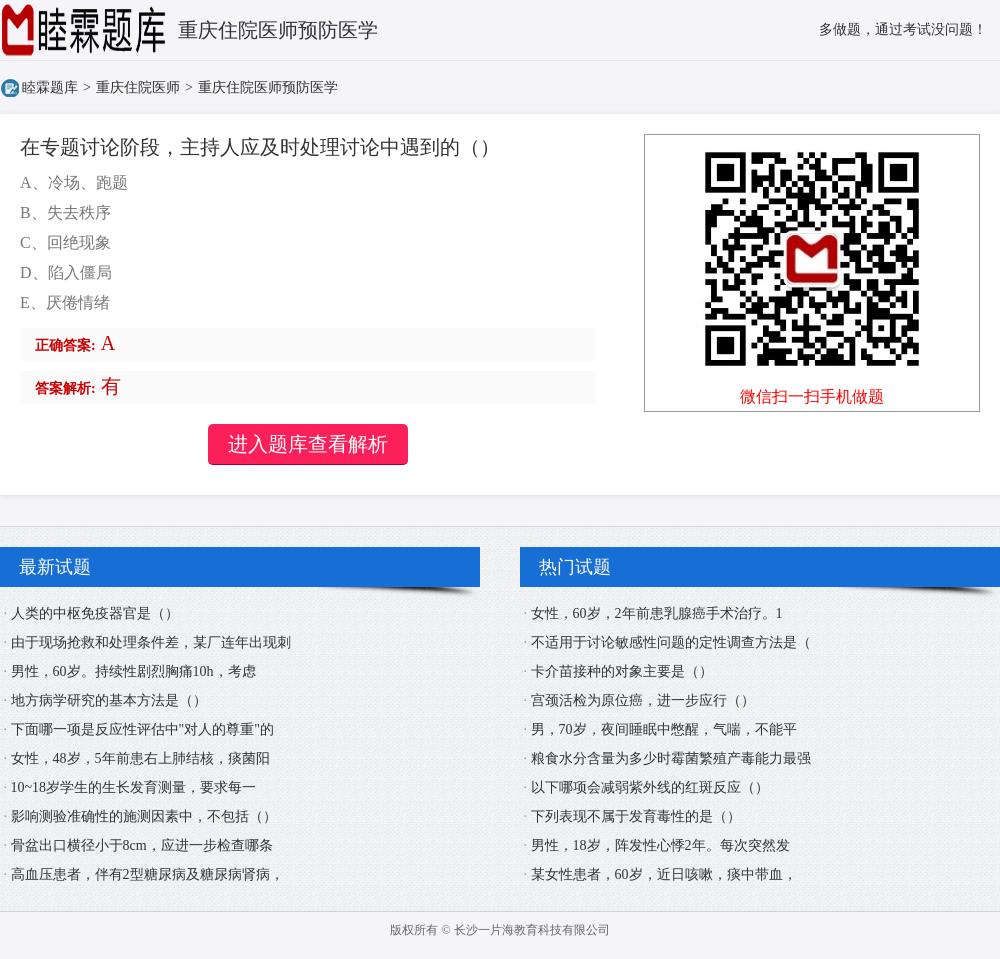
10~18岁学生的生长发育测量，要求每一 (134, 787)
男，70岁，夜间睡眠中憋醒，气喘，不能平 (664, 729)
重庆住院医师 (138, 87)
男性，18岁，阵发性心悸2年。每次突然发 (660, 845)
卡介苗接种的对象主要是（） (622, 671)
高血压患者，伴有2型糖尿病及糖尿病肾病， (147, 874)
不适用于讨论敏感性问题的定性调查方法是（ (671, 642)
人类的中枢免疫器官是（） (95, 613)
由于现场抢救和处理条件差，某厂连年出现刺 (151, 642)
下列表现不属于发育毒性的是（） (636, 816)
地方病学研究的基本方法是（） (109, 700)
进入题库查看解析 (308, 444)
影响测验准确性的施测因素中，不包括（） (144, 816)
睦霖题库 (50, 87)
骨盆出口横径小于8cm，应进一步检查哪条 (142, 845)
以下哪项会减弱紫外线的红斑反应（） (650, 787)
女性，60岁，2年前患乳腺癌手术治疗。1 (657, 613)
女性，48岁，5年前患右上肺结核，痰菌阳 (140, 758)
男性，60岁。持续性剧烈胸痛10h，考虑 (133, 671)
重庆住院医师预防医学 (268, 87)
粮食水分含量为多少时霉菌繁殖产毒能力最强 (671, 758)
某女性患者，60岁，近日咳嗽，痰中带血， (664, 874)
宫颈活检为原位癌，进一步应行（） (643, 700)
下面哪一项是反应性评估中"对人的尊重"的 (142, 729)
